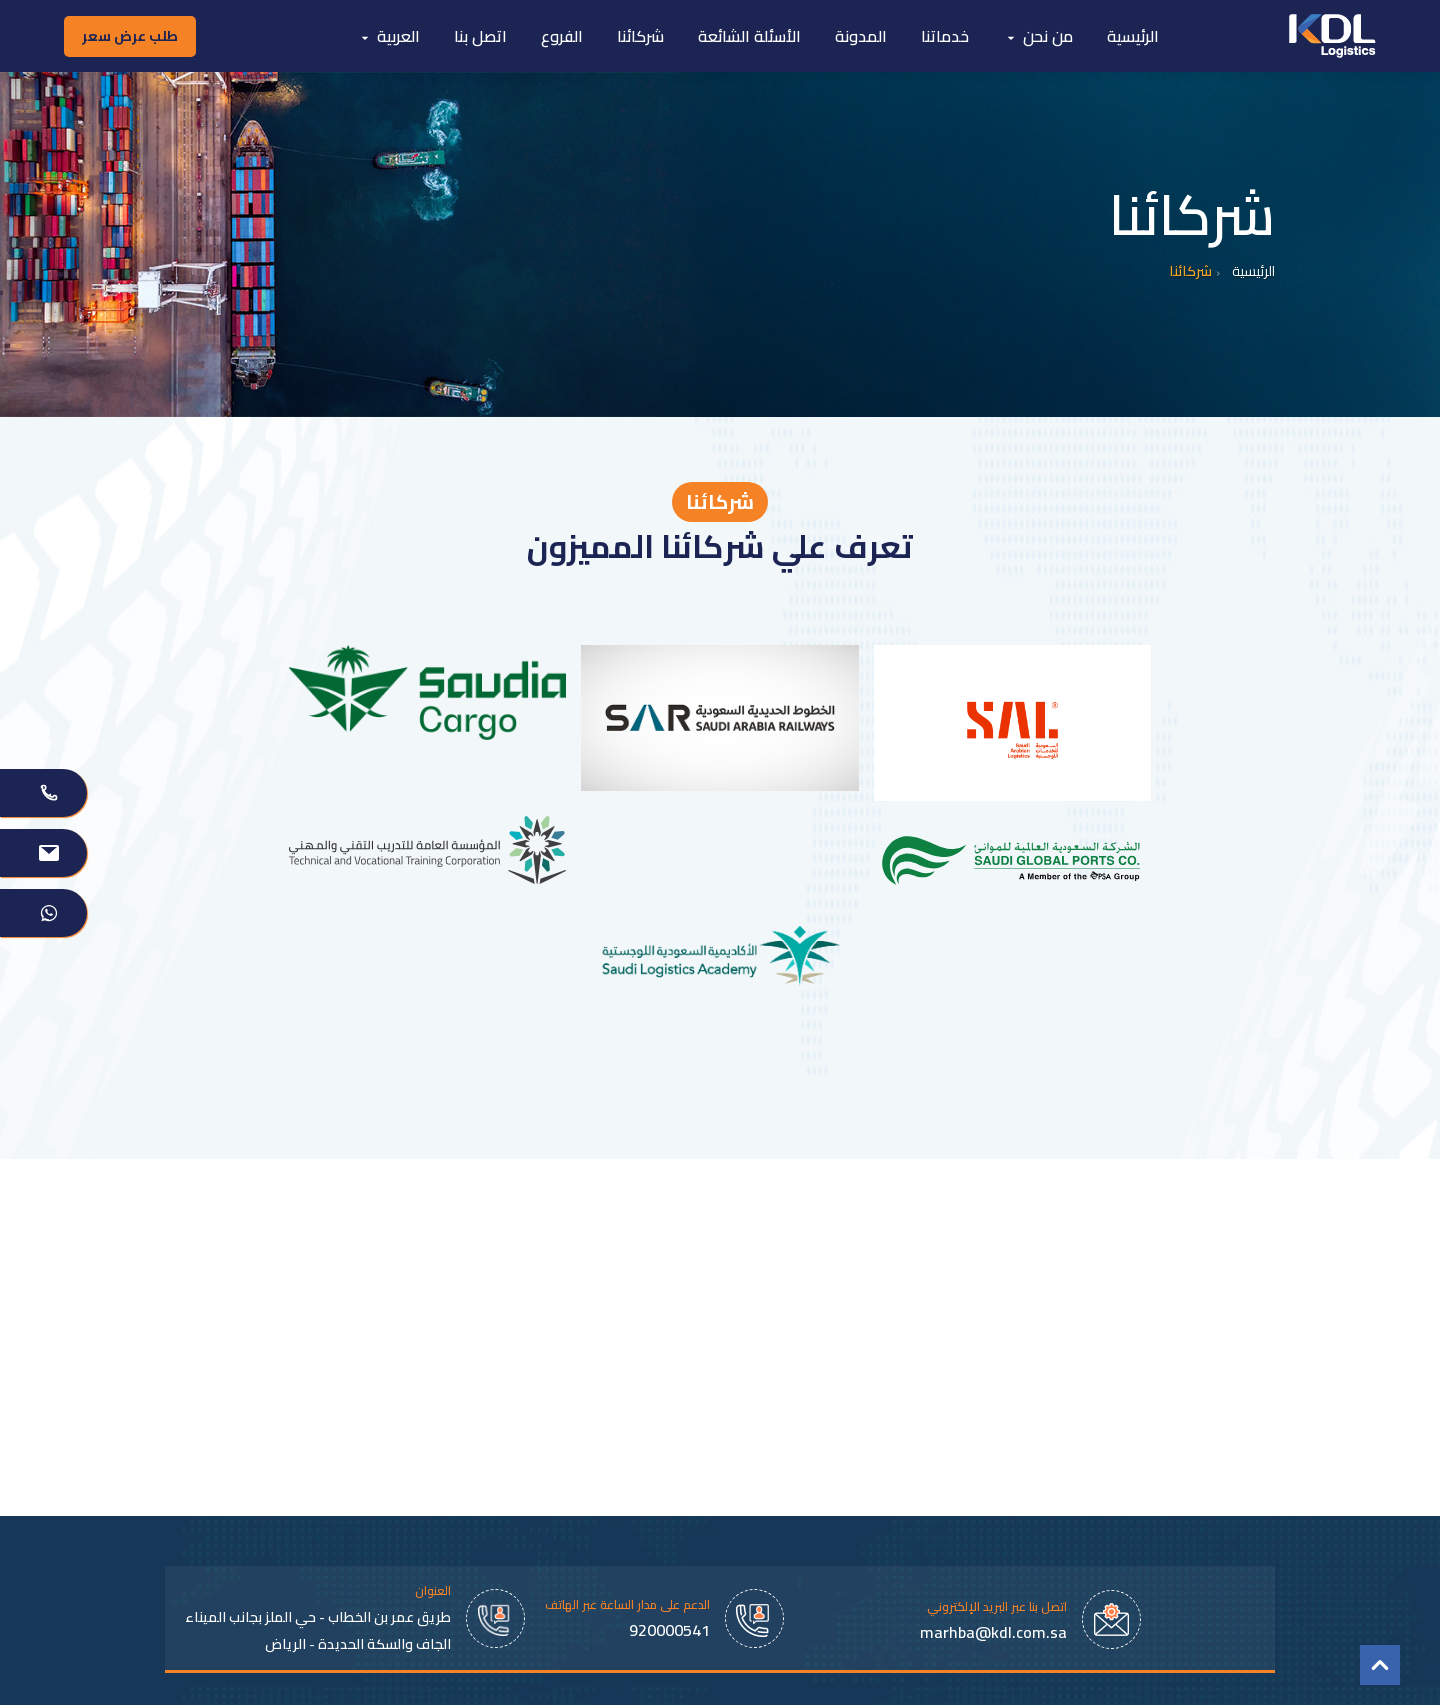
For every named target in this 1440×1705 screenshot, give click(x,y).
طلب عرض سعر (130, 36)
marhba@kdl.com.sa (993, 1632)
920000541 (669, 1630)
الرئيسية (1253, 271)
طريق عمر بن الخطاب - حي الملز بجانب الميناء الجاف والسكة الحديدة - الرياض (318, 1630)
